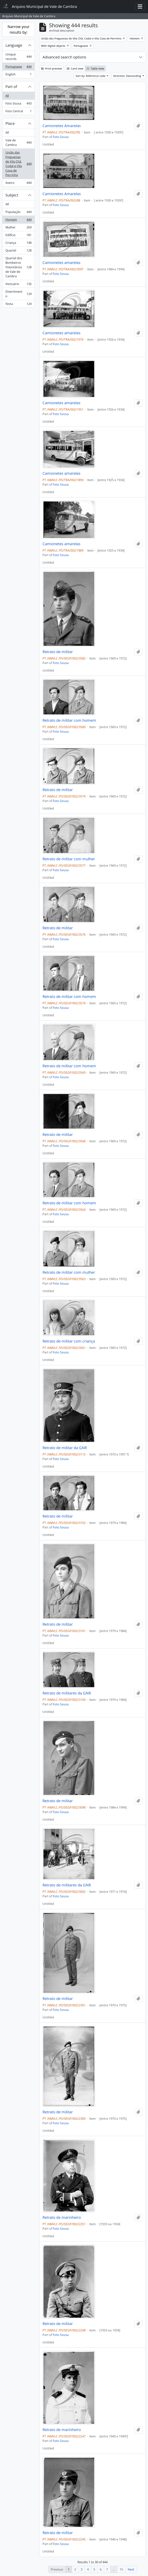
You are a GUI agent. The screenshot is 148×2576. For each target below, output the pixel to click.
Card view (75, 68)
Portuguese (18, 67)
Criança (18, 243)
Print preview (51, 68)
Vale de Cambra (18, 142)
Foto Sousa (18, 104)
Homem (18, 220)
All (7, 96)
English (18, 75)
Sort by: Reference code (91, 76)
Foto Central (18, 112)
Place (10, 123)
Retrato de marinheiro (62, 2217)
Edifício (18, 236)
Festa (18, 305)
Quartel (18, 251)
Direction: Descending (127, 76)
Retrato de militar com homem (69, 720)
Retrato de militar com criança (69, 1341)
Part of (11, 86)
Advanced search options (64, 57)
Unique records (18, 56)
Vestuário (18, 285)
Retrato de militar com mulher (69, 859)
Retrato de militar (58, 652)
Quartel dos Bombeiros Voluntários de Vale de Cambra (18, 267)
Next (131, 2569)
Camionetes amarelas (61, 262)
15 (121, 2569)
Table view (95, 68)
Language (13, 45)
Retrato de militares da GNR (67, 1693)
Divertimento (18, 294)
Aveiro (18, 183)
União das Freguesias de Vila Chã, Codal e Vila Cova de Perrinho (18, 163)
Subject (11, 195)
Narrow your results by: (19, 29)
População (18, 213)
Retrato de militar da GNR (65, 1448)
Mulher (18, 228)
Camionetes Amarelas (62, 126)
